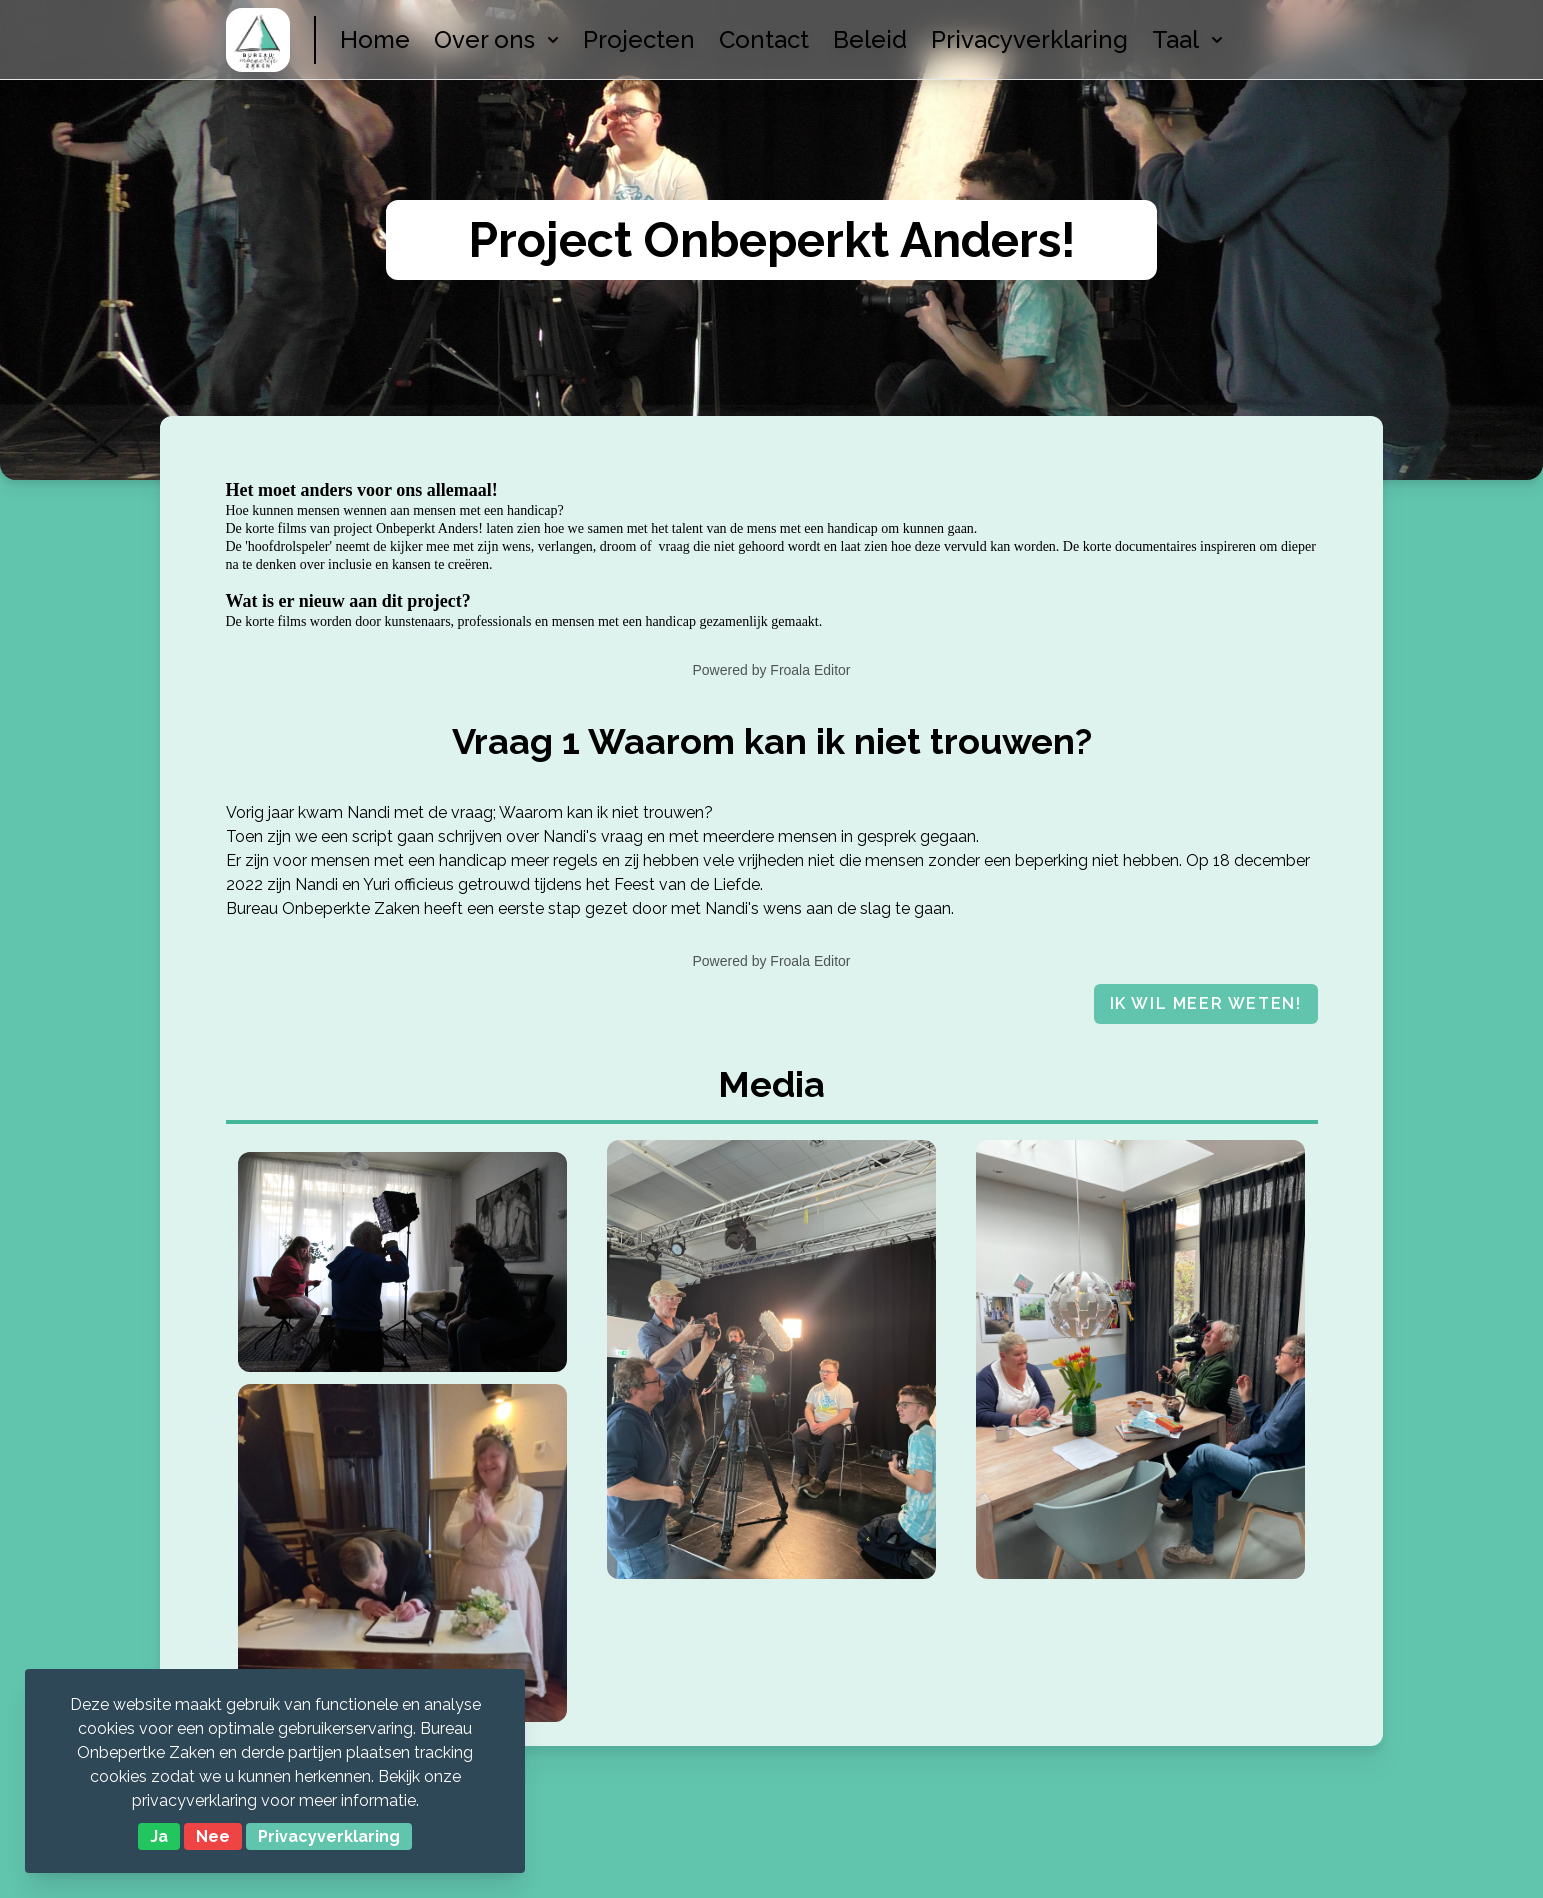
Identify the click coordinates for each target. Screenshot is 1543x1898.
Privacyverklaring (1029, 39)
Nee (213, 1836)
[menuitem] (484, 40)
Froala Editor (810, 670)
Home (375, 39)
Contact (764, 39)
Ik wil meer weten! (1206, 1003)
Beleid (870, 39)
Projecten (639, 39)
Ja (159, 1836)
